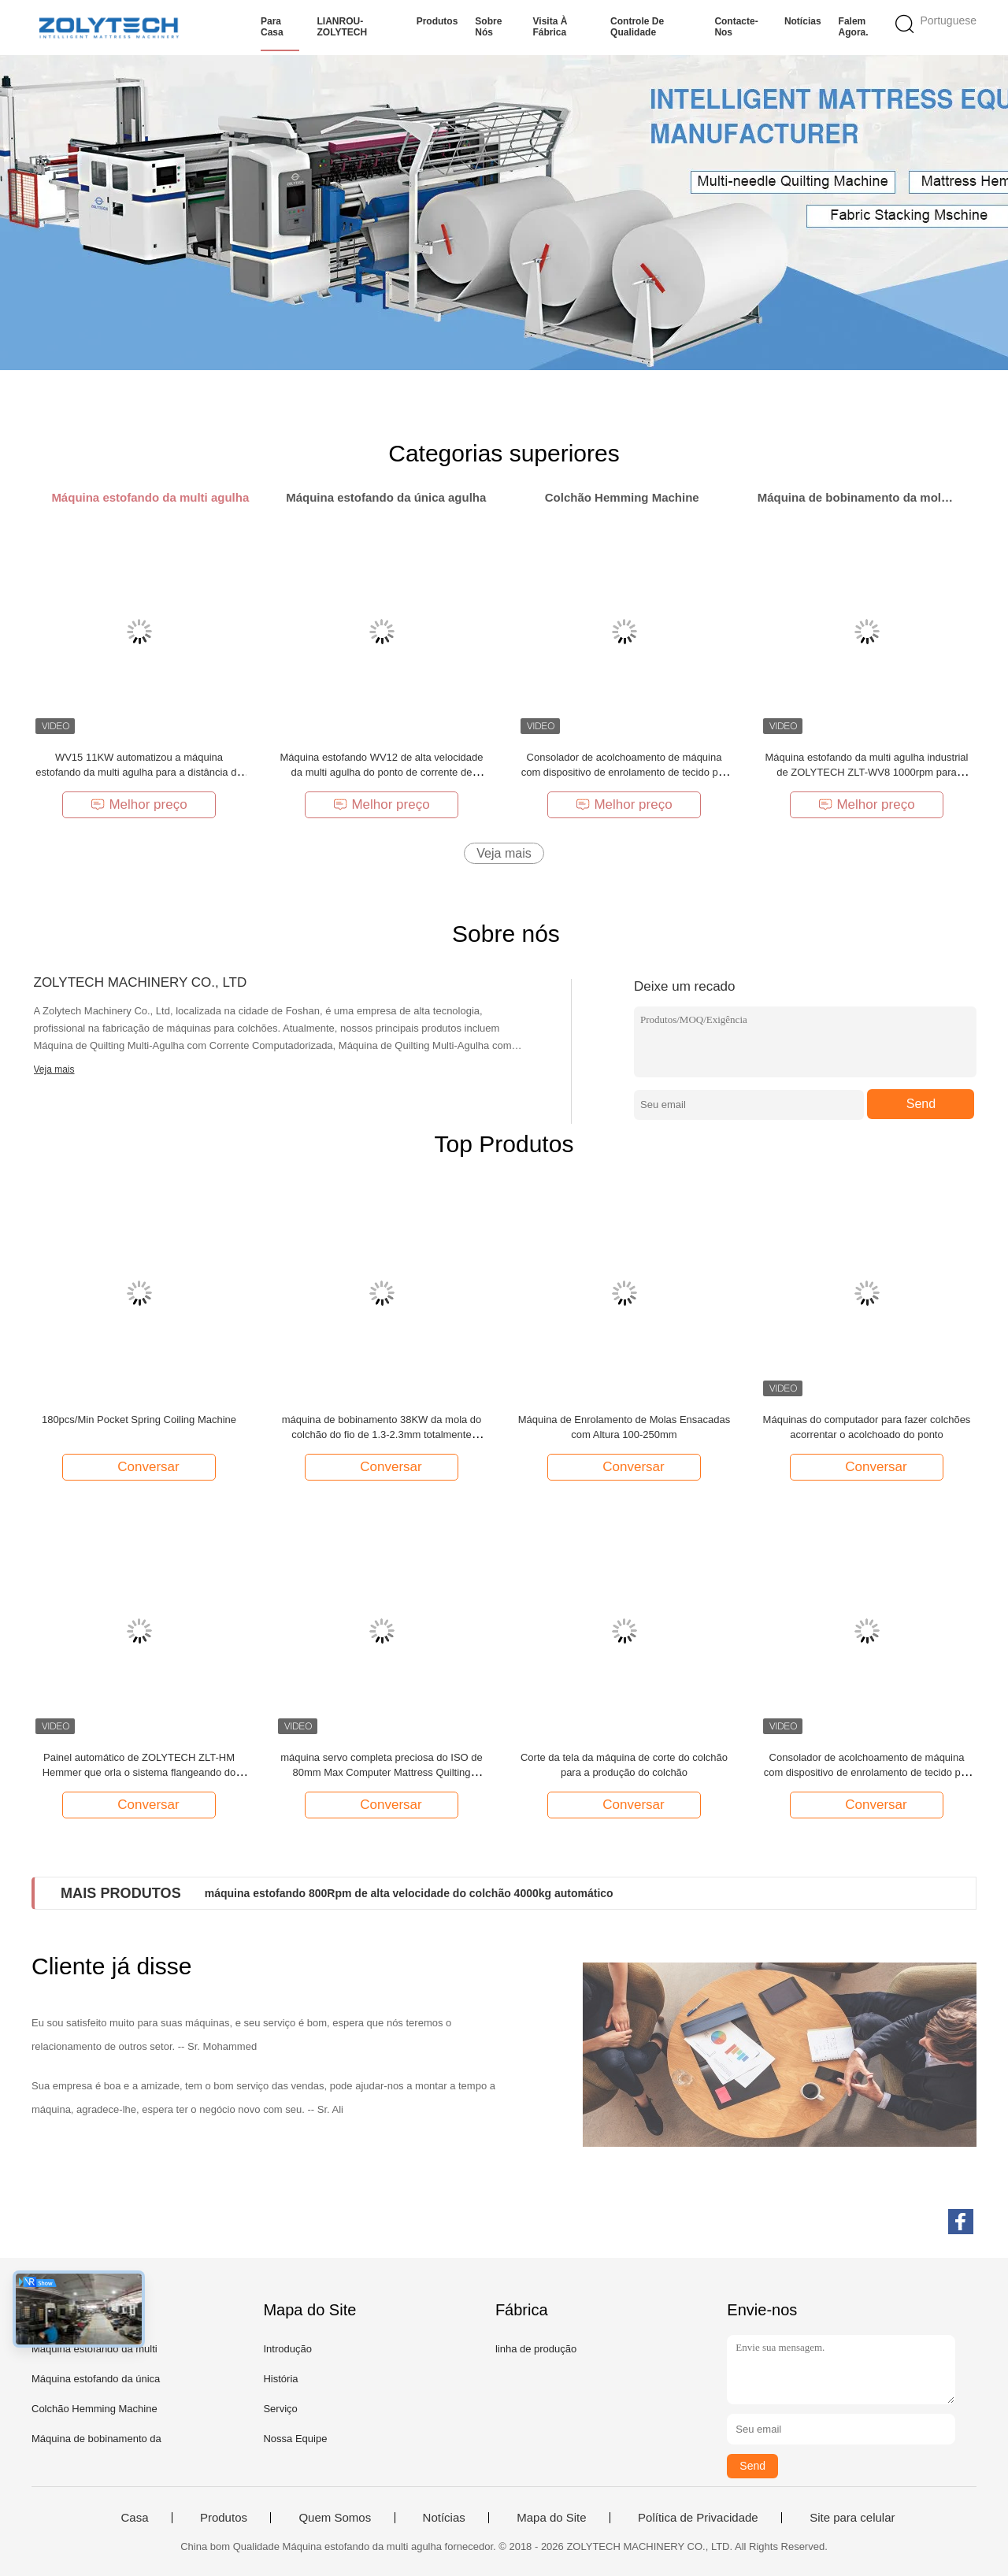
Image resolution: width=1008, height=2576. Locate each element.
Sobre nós (488, 27)
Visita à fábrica (550, 27)
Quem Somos (334, 2517)
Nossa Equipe (295, 2438)
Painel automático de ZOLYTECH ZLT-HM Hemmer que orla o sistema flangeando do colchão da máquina (139, 1772)
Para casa (272, 27)
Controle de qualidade (637, 27)
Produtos (437, 21)
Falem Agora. (854, 27)
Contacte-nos (736, 27)
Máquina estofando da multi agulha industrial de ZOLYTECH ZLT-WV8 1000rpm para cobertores (866, 772)
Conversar (140, 1466)
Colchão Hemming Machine (95, 2409)
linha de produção (535, 2349)
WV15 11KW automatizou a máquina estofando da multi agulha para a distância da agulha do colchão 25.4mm (138, 772)
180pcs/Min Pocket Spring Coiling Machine (139, 1419)
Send (921, 1103)
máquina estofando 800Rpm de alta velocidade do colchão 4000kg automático (409, 1893)
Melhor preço (139, 804)
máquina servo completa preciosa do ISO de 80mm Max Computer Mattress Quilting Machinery (381, 1772)
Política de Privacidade (698, 2517)
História (280, 2379)
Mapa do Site (551, 2517)
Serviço (280, 2409)
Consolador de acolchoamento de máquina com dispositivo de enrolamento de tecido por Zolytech (624, 772)
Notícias (802, 21)
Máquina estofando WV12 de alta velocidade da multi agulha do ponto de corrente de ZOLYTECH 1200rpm (381, 772)
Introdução (287, 2349)
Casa (134, 2517)
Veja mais (503, 853)
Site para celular (852, 2517)
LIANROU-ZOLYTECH (342, 27)
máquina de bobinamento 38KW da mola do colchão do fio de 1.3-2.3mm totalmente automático (382, 1434)
